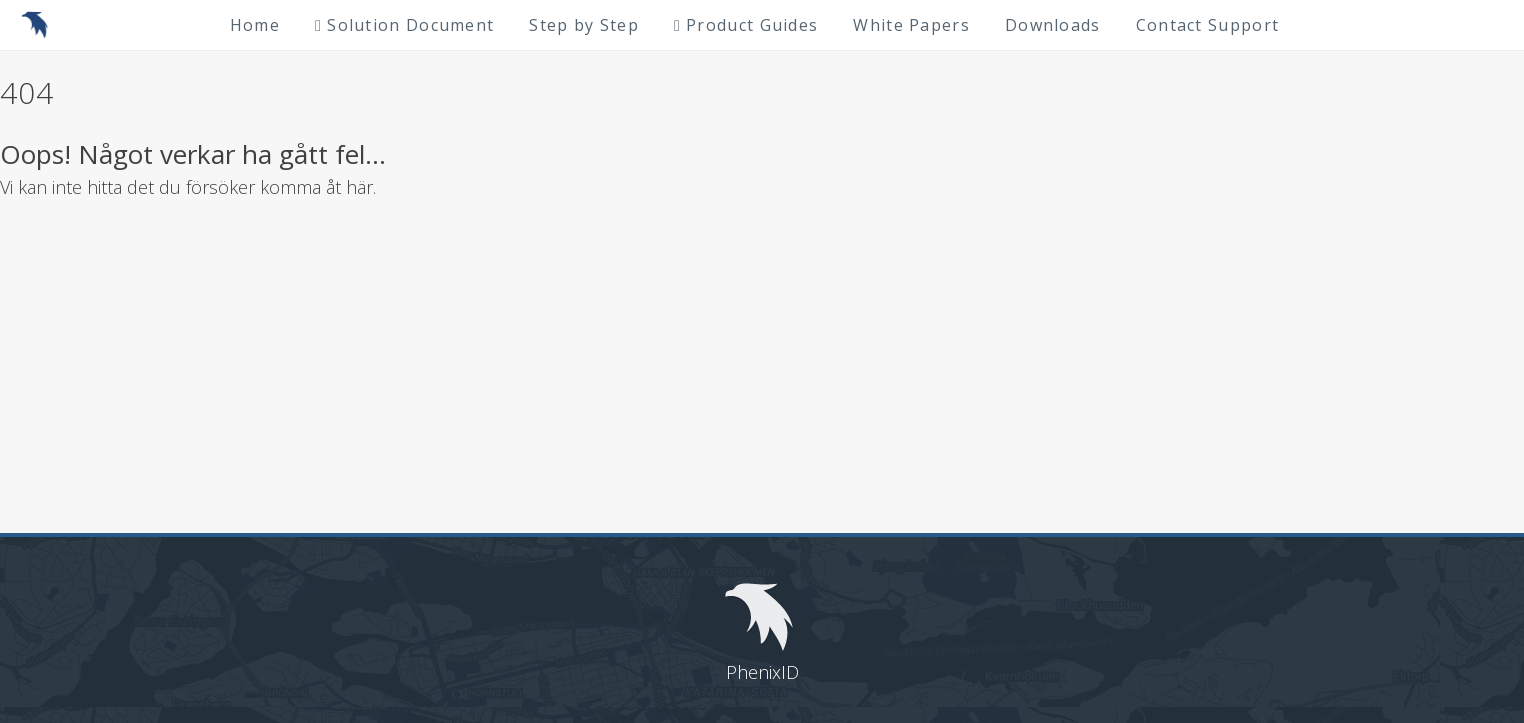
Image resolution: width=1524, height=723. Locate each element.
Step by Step (584, 25)
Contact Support (1208, 25)
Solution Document (404, 25)
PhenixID (762, 672)
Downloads (1053, 25)
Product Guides (746, 25)
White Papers (911, 25)
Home (255, 25)
